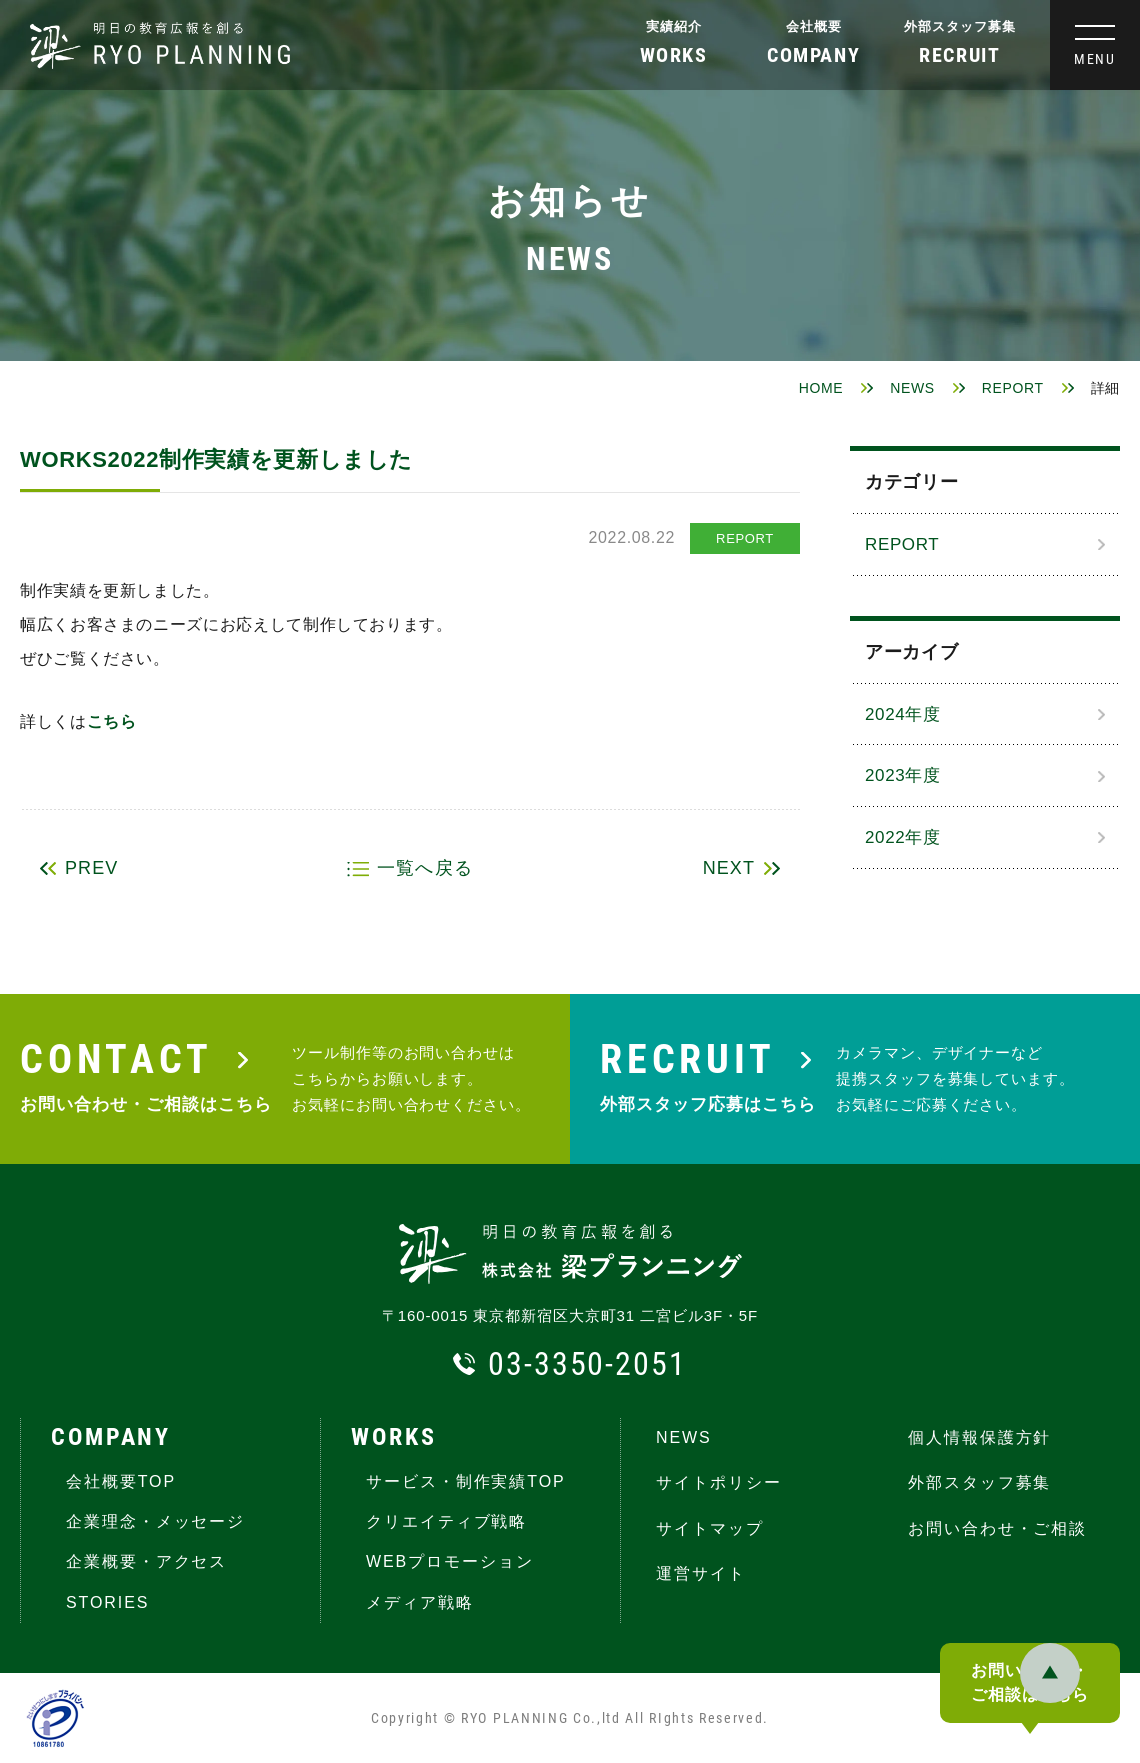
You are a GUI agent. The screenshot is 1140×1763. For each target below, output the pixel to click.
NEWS (912, 388)
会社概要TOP (121, 1481)
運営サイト (701, 1573)
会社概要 (814, 26)
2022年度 (903, 837)
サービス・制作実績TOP (466, 1481)
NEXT (729, 868)
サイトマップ (710, 1528)
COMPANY (111, 1437)
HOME (821, 388)
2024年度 (903, 714)
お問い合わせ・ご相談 (997, 1528)
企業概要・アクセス (146, 1561)
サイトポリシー (718, 1482)
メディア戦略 (420, 1602)
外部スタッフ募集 (960, 26)
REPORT (1013, 388)
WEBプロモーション (450, 1561)
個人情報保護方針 (979, 1437)
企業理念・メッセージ (155, 1521)
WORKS (393, 1437)
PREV (91, 868)
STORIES (107, 1602)
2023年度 (903, 775)
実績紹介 (674, 26)
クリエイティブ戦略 (446, 1521)
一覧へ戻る (424, 868)
